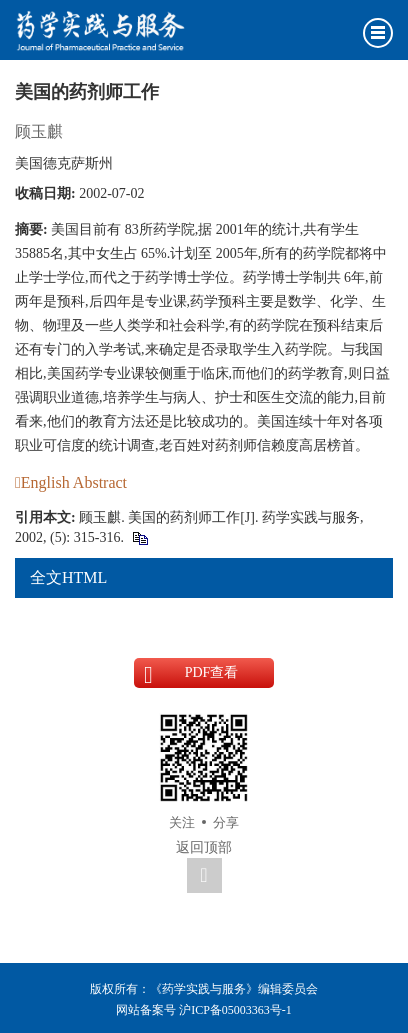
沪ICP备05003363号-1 (235, 1010)
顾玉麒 (39, 131)
